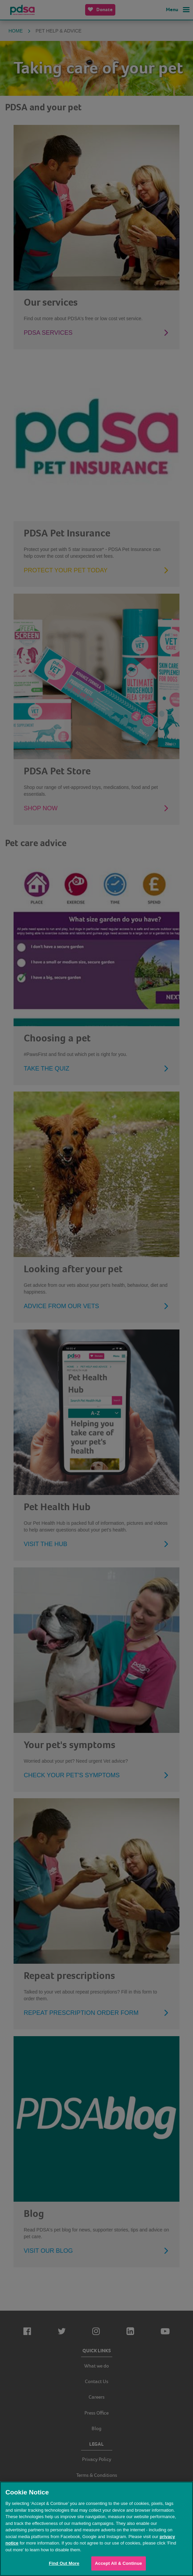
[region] (96, 2529)
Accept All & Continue (118, 2563)
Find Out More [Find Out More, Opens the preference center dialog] (64, 2563)
